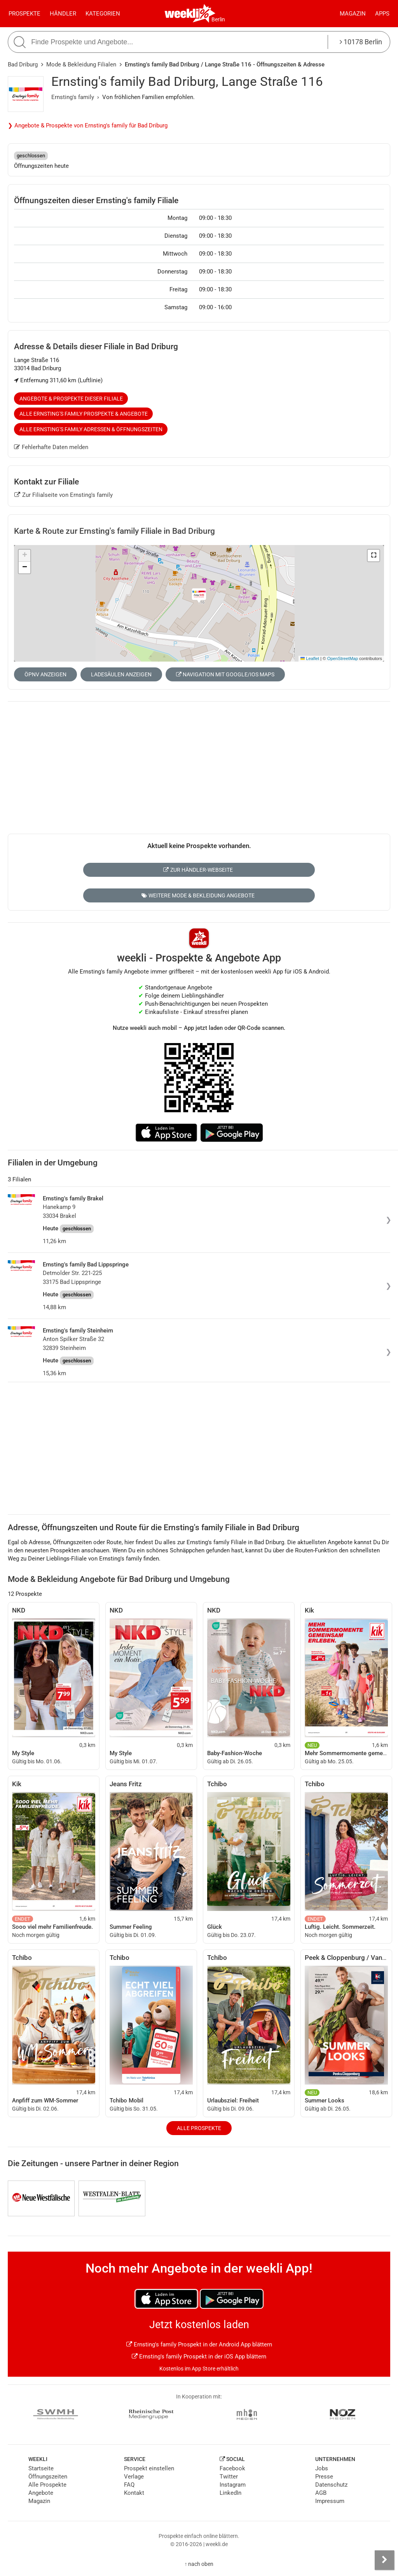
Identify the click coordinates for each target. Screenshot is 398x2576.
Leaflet (309, 658)
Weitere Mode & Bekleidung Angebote (198, 895)
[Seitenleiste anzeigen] (384, 2560)
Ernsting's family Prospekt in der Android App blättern (199, 2344)
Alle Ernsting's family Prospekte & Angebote (83, 414)
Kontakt (134, 2492)
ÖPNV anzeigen (45, 674)
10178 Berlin (361, 42)
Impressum (329, 2501)
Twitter (229, 2476)
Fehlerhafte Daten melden (51, 447)
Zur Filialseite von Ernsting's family (63, 494)
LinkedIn (230, 2492)
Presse (324, 2476)
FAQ (129, 2484)
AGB (320, 2492)
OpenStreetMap (342, 658)
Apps (382, 13)
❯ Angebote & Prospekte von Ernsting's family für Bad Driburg (88, 125)
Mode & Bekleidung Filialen (81, 64)
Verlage (134, 2476)
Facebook (232, 2468)
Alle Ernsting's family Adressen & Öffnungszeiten (90, 429)
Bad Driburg (23, 64)
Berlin (218, 19)
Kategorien (103, 13)
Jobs (321, 2468)
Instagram (233, 2484)
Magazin (353, 13)
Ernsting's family (72, 97)
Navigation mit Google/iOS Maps (225, 674)
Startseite (41, 2468)
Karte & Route (114, 531)
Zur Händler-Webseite (198, 870)
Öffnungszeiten (47, 2476)
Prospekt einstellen (149, 2468)
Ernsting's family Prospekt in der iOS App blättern (199, 2356)
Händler (63, 13)
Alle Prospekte (199, 2128)
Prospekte (24, 13)
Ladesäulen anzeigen (121, 674)
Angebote (40, 2492)
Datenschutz (331, 2484)
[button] (373, 555)
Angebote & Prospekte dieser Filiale (71, 398)
